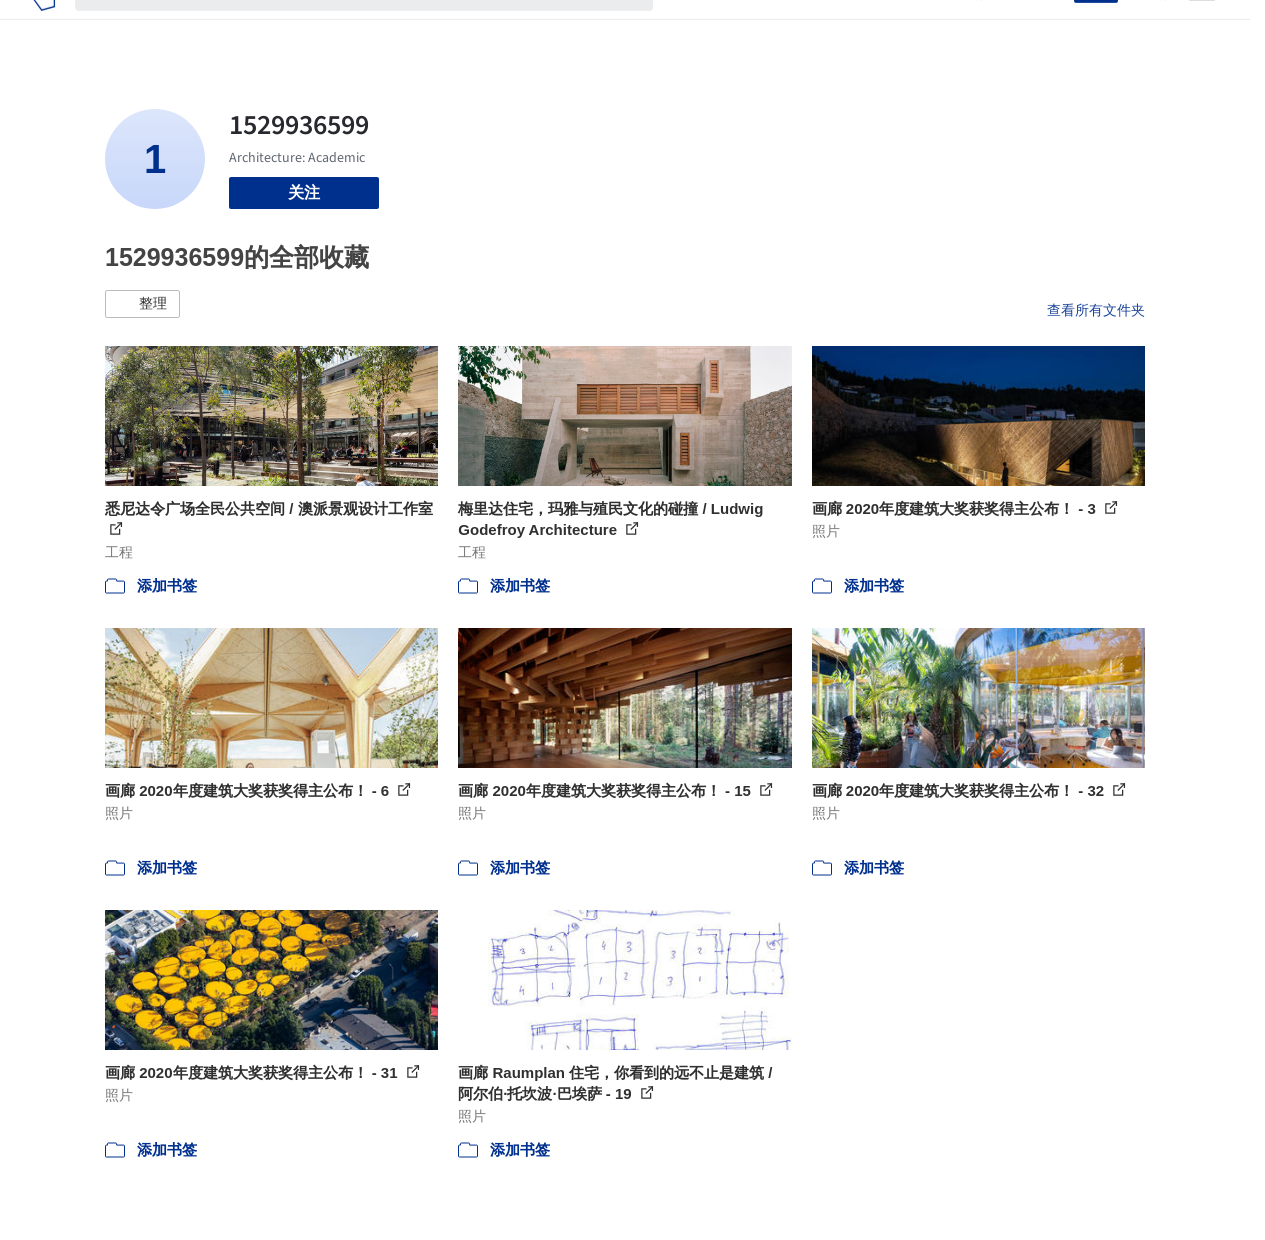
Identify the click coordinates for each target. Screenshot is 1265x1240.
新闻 (785, 28)
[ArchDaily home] (43, 28)
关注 (304, 192)
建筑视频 (929, 28)
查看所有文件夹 (1096, 310)
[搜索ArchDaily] (380, 28)
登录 (1046, 28)
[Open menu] (1202, 28)
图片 (737, 28)
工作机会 (849, 28)
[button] (142, 304)
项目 (689, 28)
